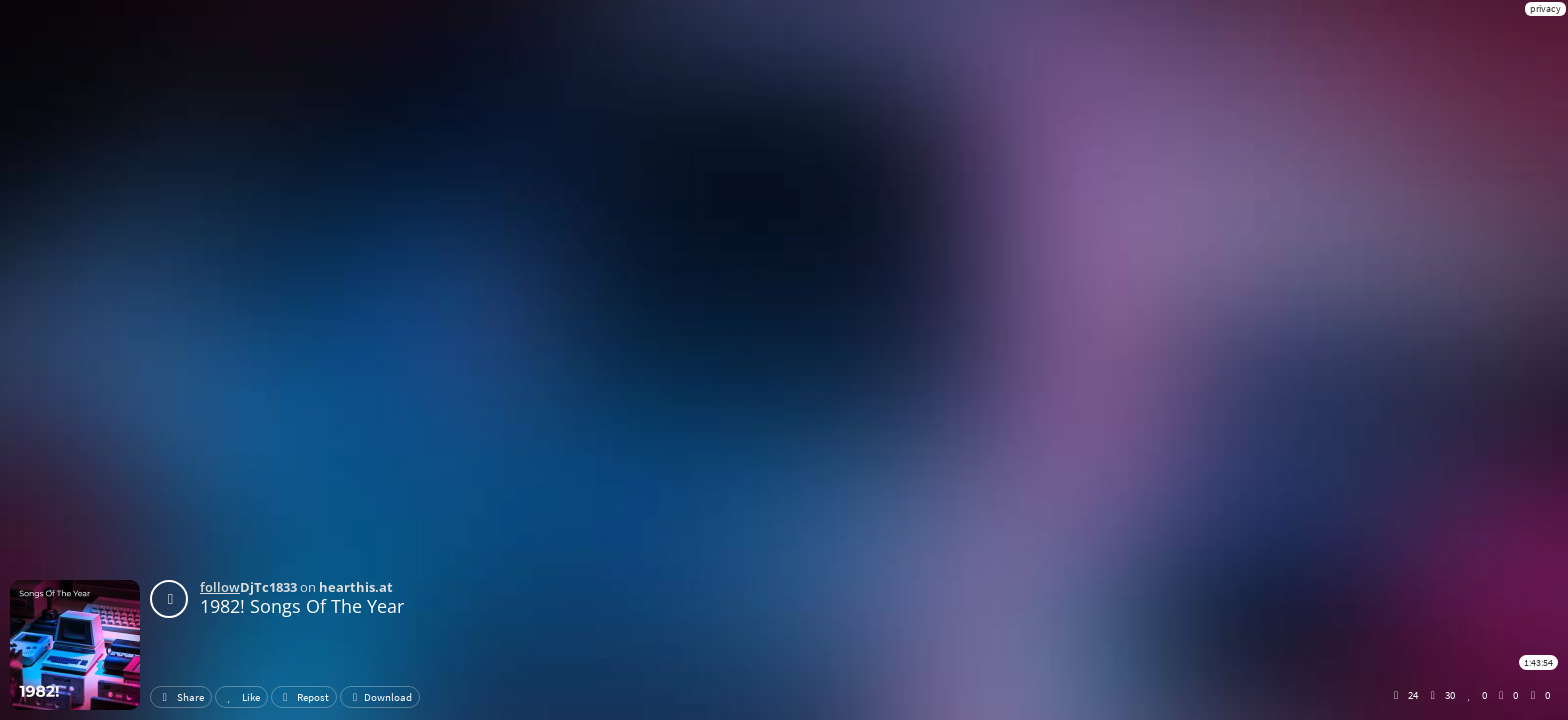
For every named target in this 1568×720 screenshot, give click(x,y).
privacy (1545, 8)
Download (380, 697)
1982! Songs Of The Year (302, 606)
